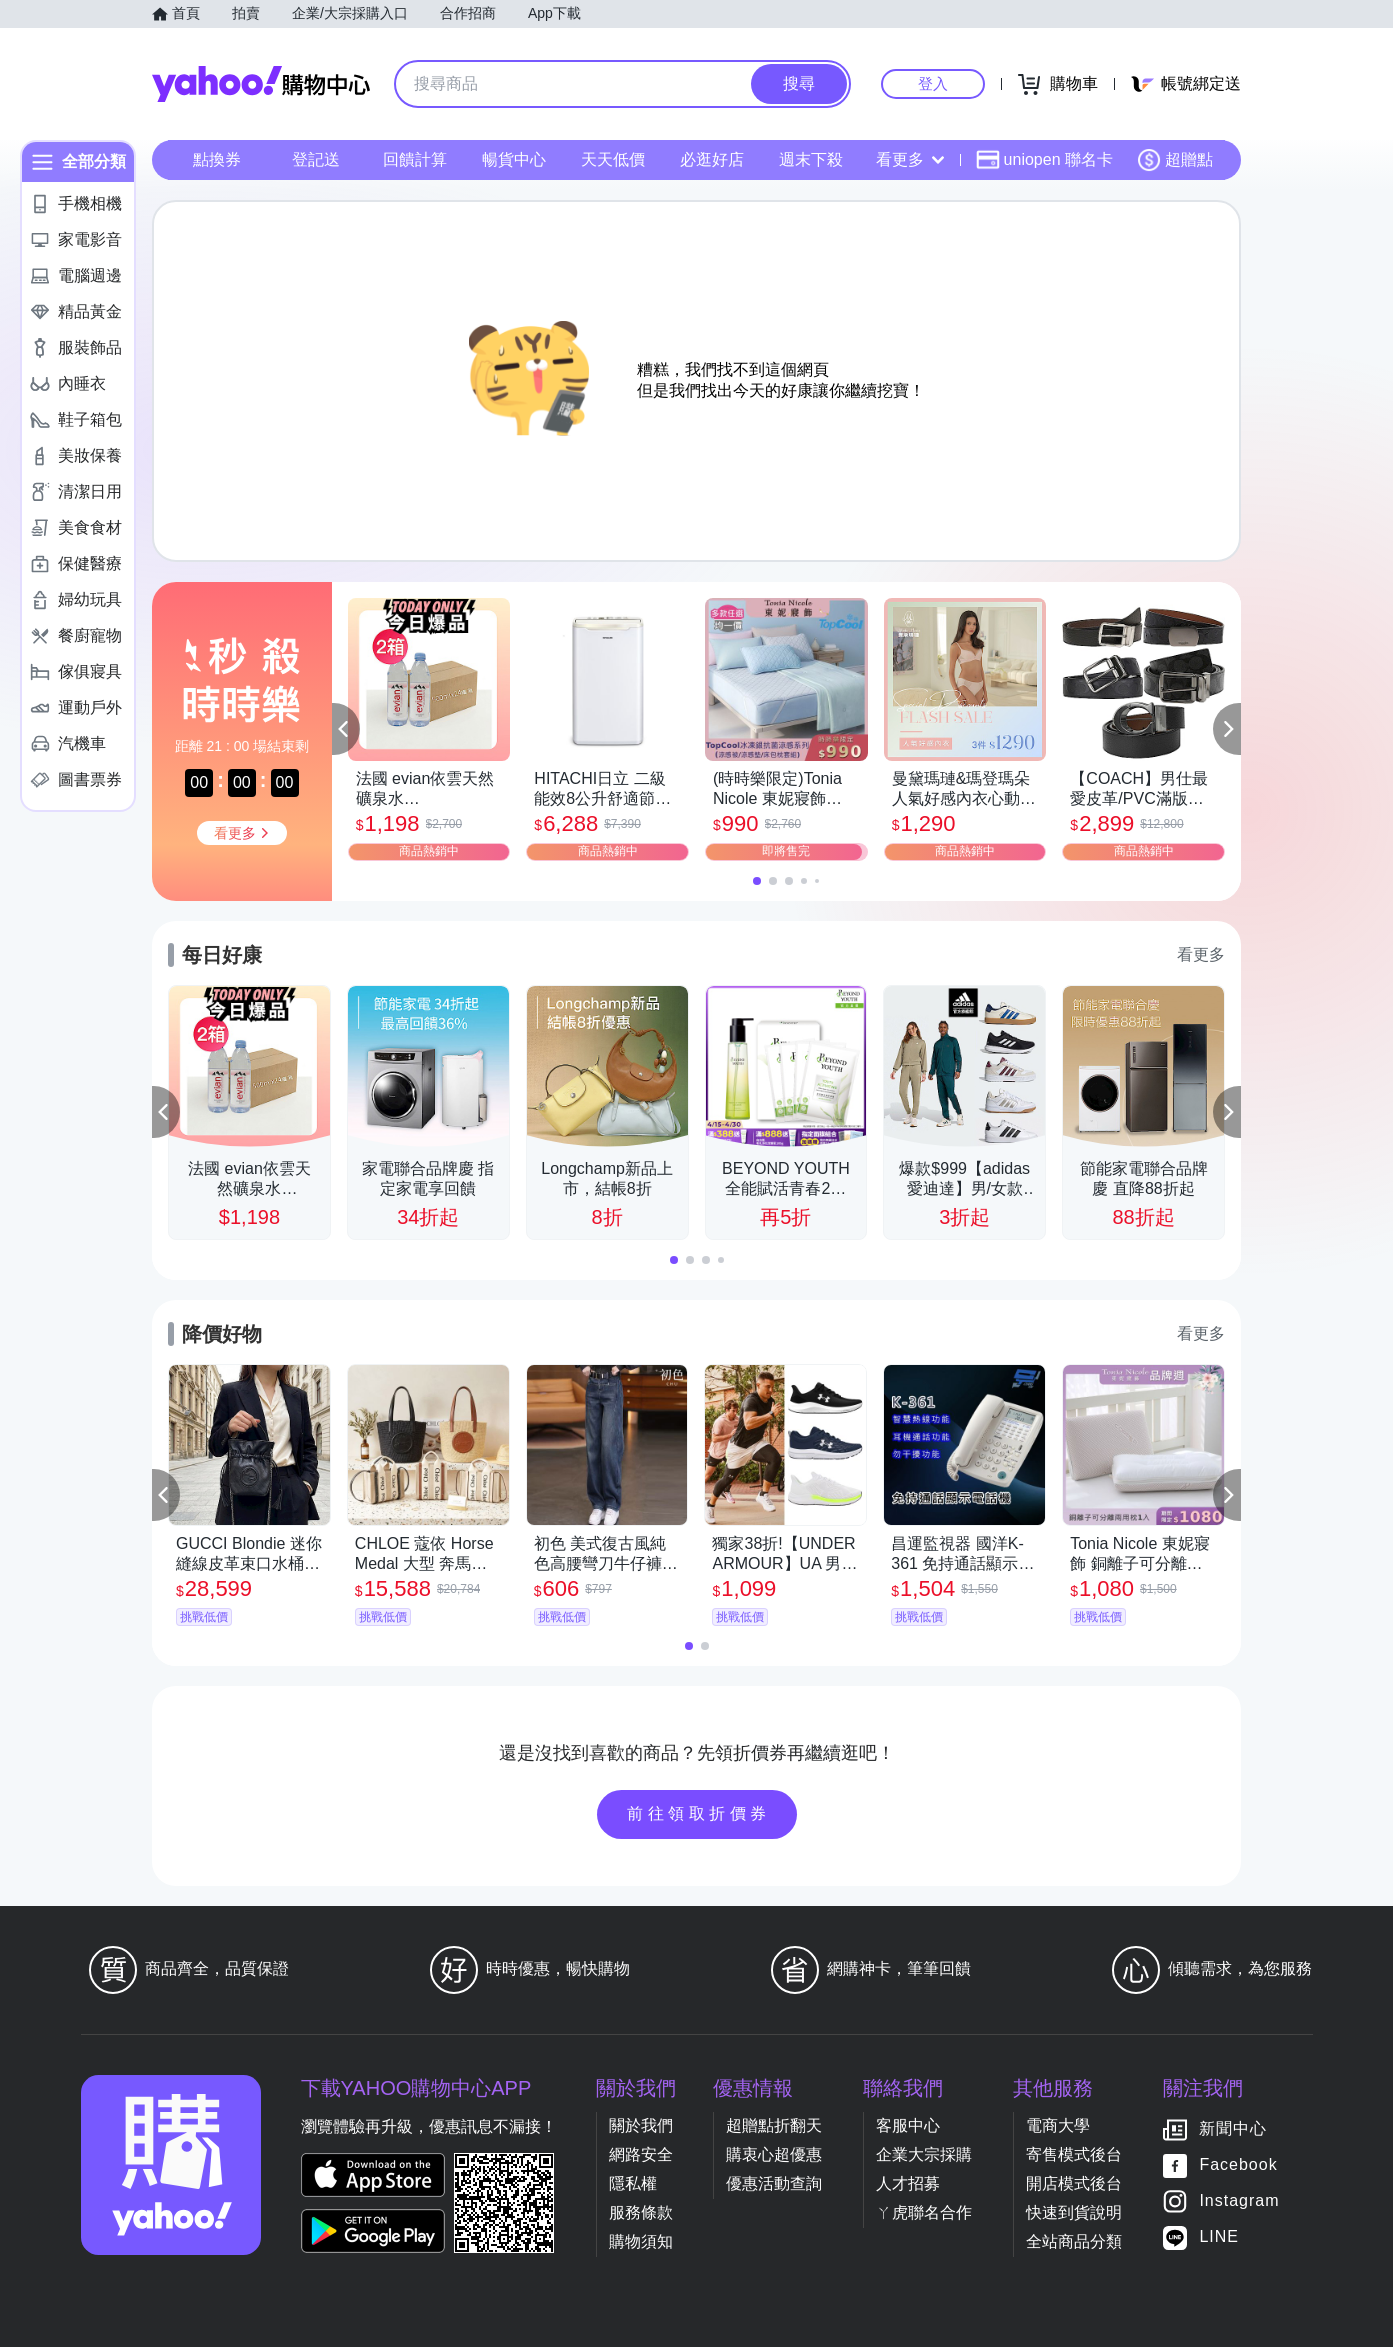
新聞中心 (1233, 2129)
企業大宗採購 (924, 2154)
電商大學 (1058, 2125)
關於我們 (641, 2125)
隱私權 (633, 2183)
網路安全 (641, 2154)
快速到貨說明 (1074, 2212)
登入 (933, 83)
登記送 (316, 159)
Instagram (1239, 2201)
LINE (1219, 2237)
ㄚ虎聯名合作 (924, 2212)
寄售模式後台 (1074, 2154)
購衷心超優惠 (774, 2154)
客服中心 (908, 2125)
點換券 (217, 159)
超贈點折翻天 (774, 2125)
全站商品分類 (1074, 2241)
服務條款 (641, 2212)
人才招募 (908, 2183)
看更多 (910, 159)
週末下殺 (811, 159)
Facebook (1238, 2165)
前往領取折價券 (699, 1813)
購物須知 (641, 2241)
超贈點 (1175, 160)
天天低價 (613, 159)
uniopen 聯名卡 (1044, 160)
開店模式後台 (1074, 2183)
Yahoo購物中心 (261, 84)
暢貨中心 (514, 159)
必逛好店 (712, 159)
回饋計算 (415, 159)
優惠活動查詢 (774, 2183)
